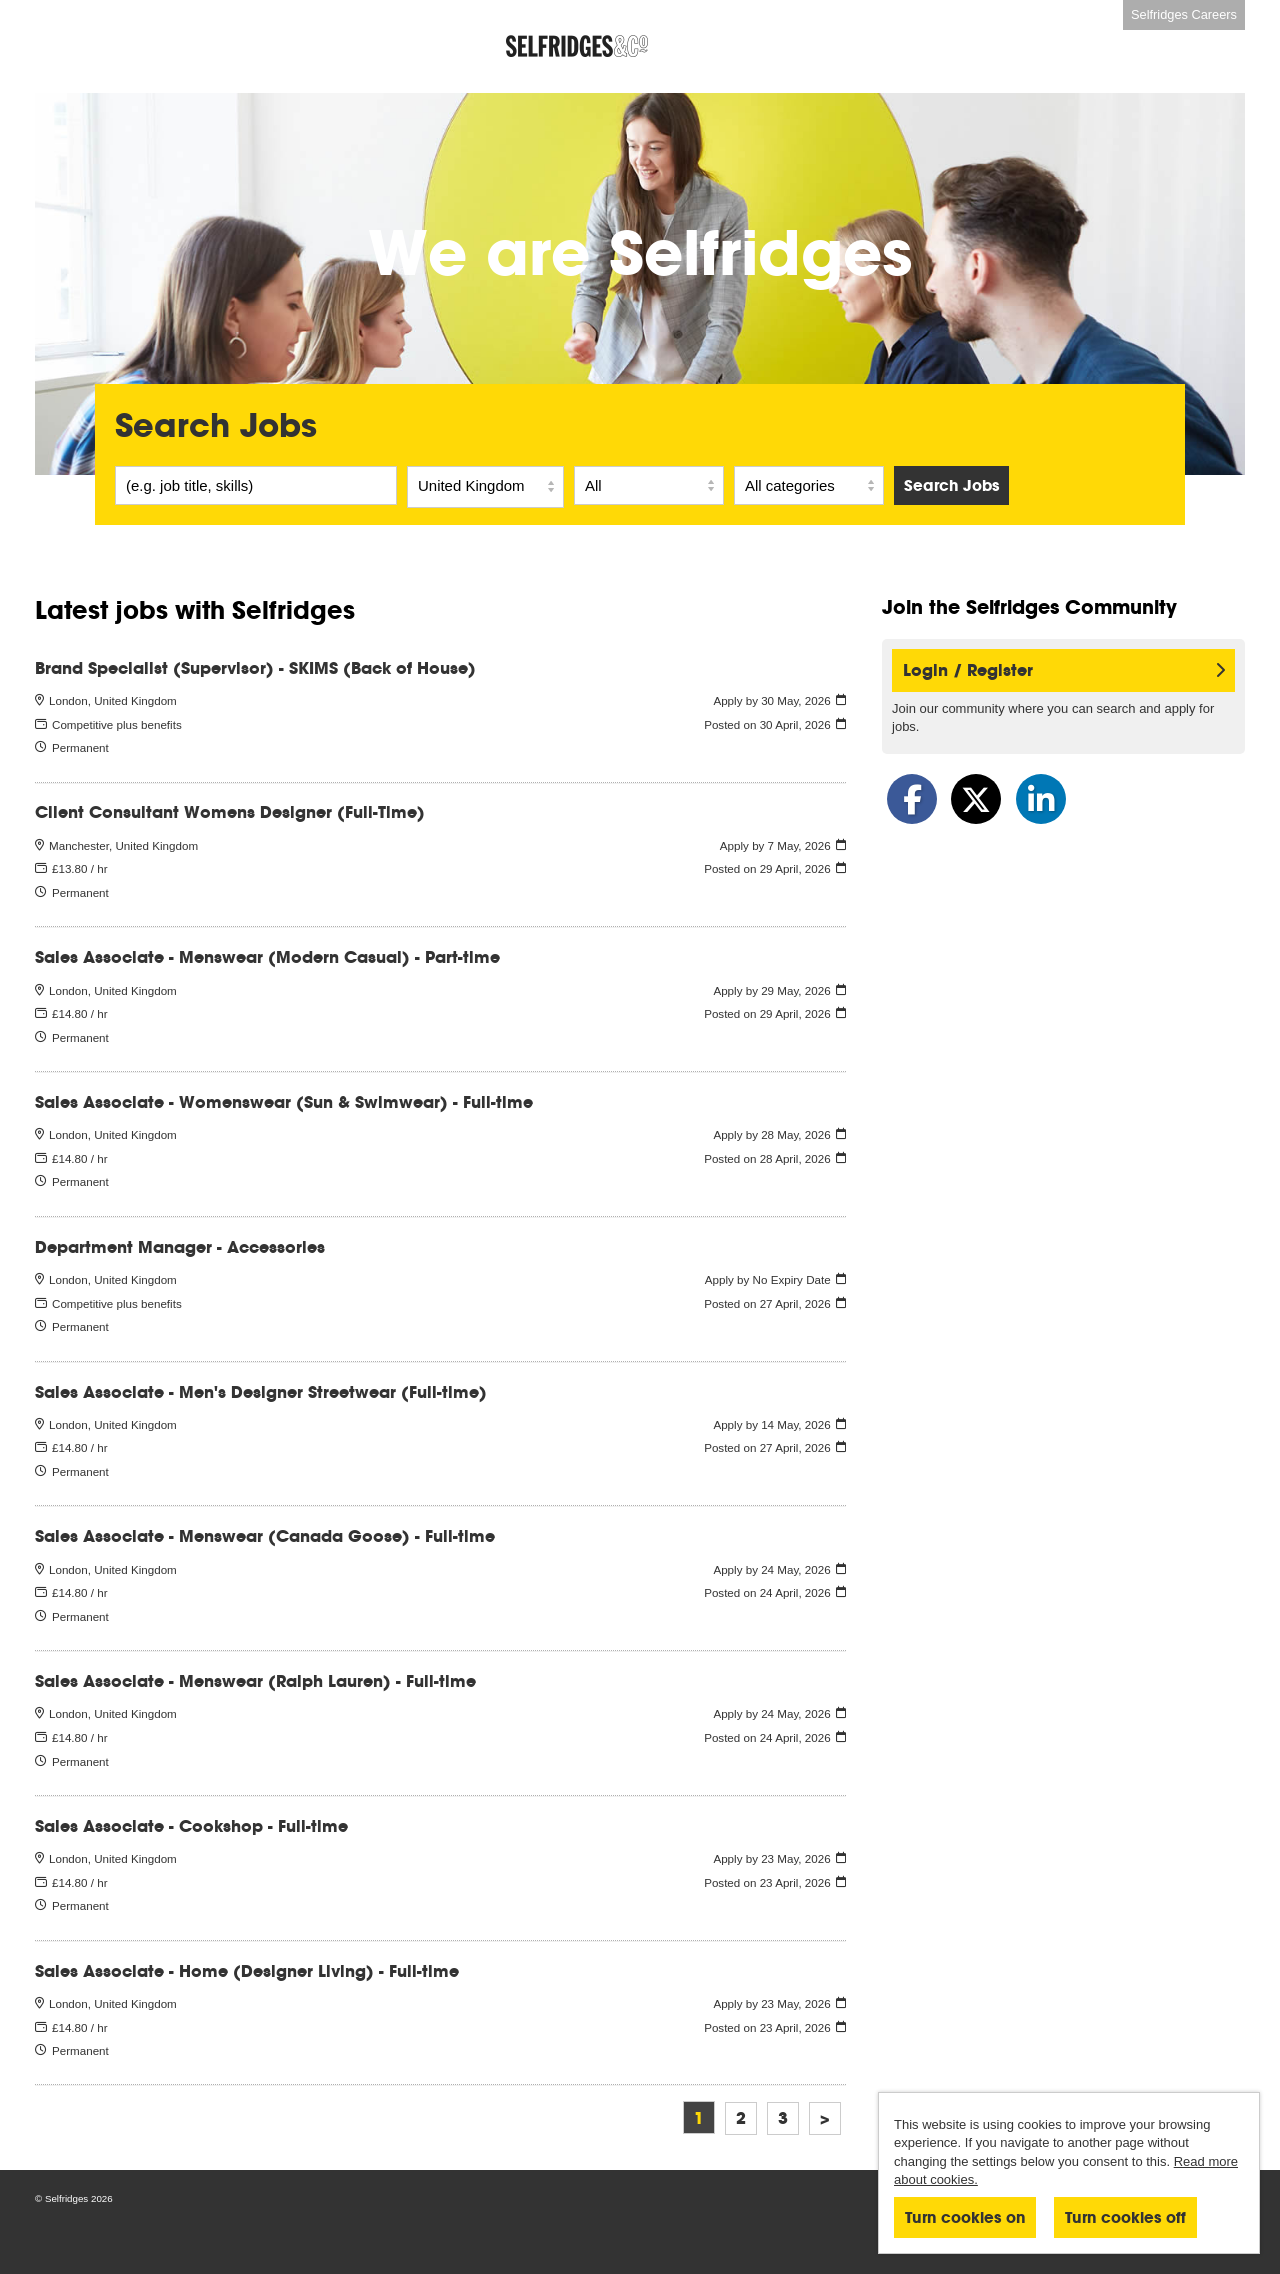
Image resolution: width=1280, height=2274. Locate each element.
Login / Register (1064, 670)
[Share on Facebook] (912, 799)
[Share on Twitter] (976, 799)
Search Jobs (951, 485)
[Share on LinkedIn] (1041, 799)
